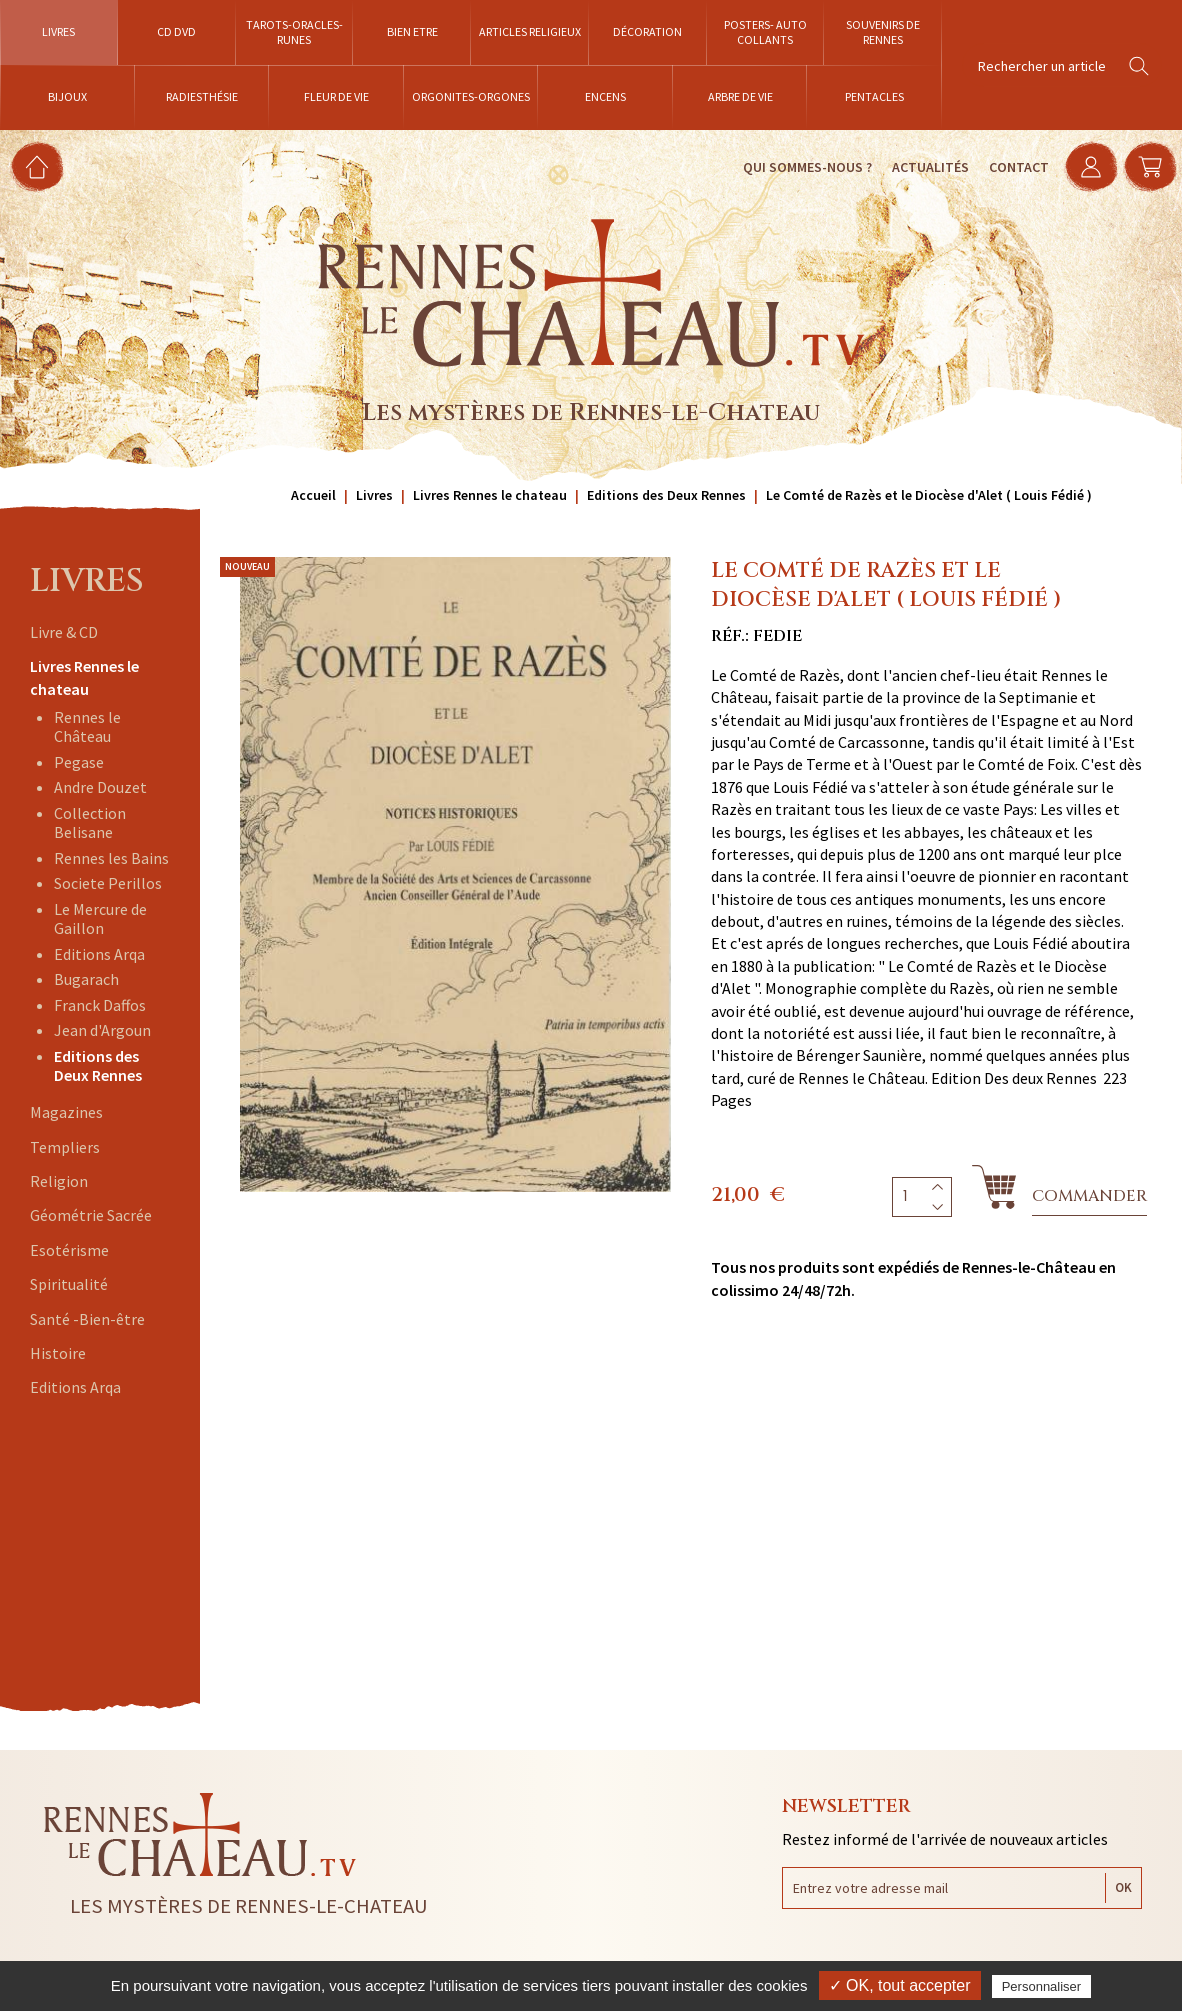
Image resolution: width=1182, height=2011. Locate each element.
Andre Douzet (100, 787)
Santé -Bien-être (87, 1319)
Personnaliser (1042, 1986)
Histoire (58, 1353)
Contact (1009, 167)
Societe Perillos (108, 883)
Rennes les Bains (111, 858)
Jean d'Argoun (102, 1030)
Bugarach (86, 979)
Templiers (65, 1147)
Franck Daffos (100, 1005)
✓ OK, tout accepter (900, 1985)
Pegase (79, 762)
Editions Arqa (99, 954)
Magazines (66, 1112)
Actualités (920, 167)
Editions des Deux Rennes (98, 1065)
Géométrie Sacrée (91, 1215)
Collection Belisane (90, 822)
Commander (1089, 1196)
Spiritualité (69, 1284)
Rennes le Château (87, 726)
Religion (59, 1181)
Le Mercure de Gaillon (100, 918)
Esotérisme (69, 1250)
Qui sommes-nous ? (797, 167)
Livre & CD (64, 632)
